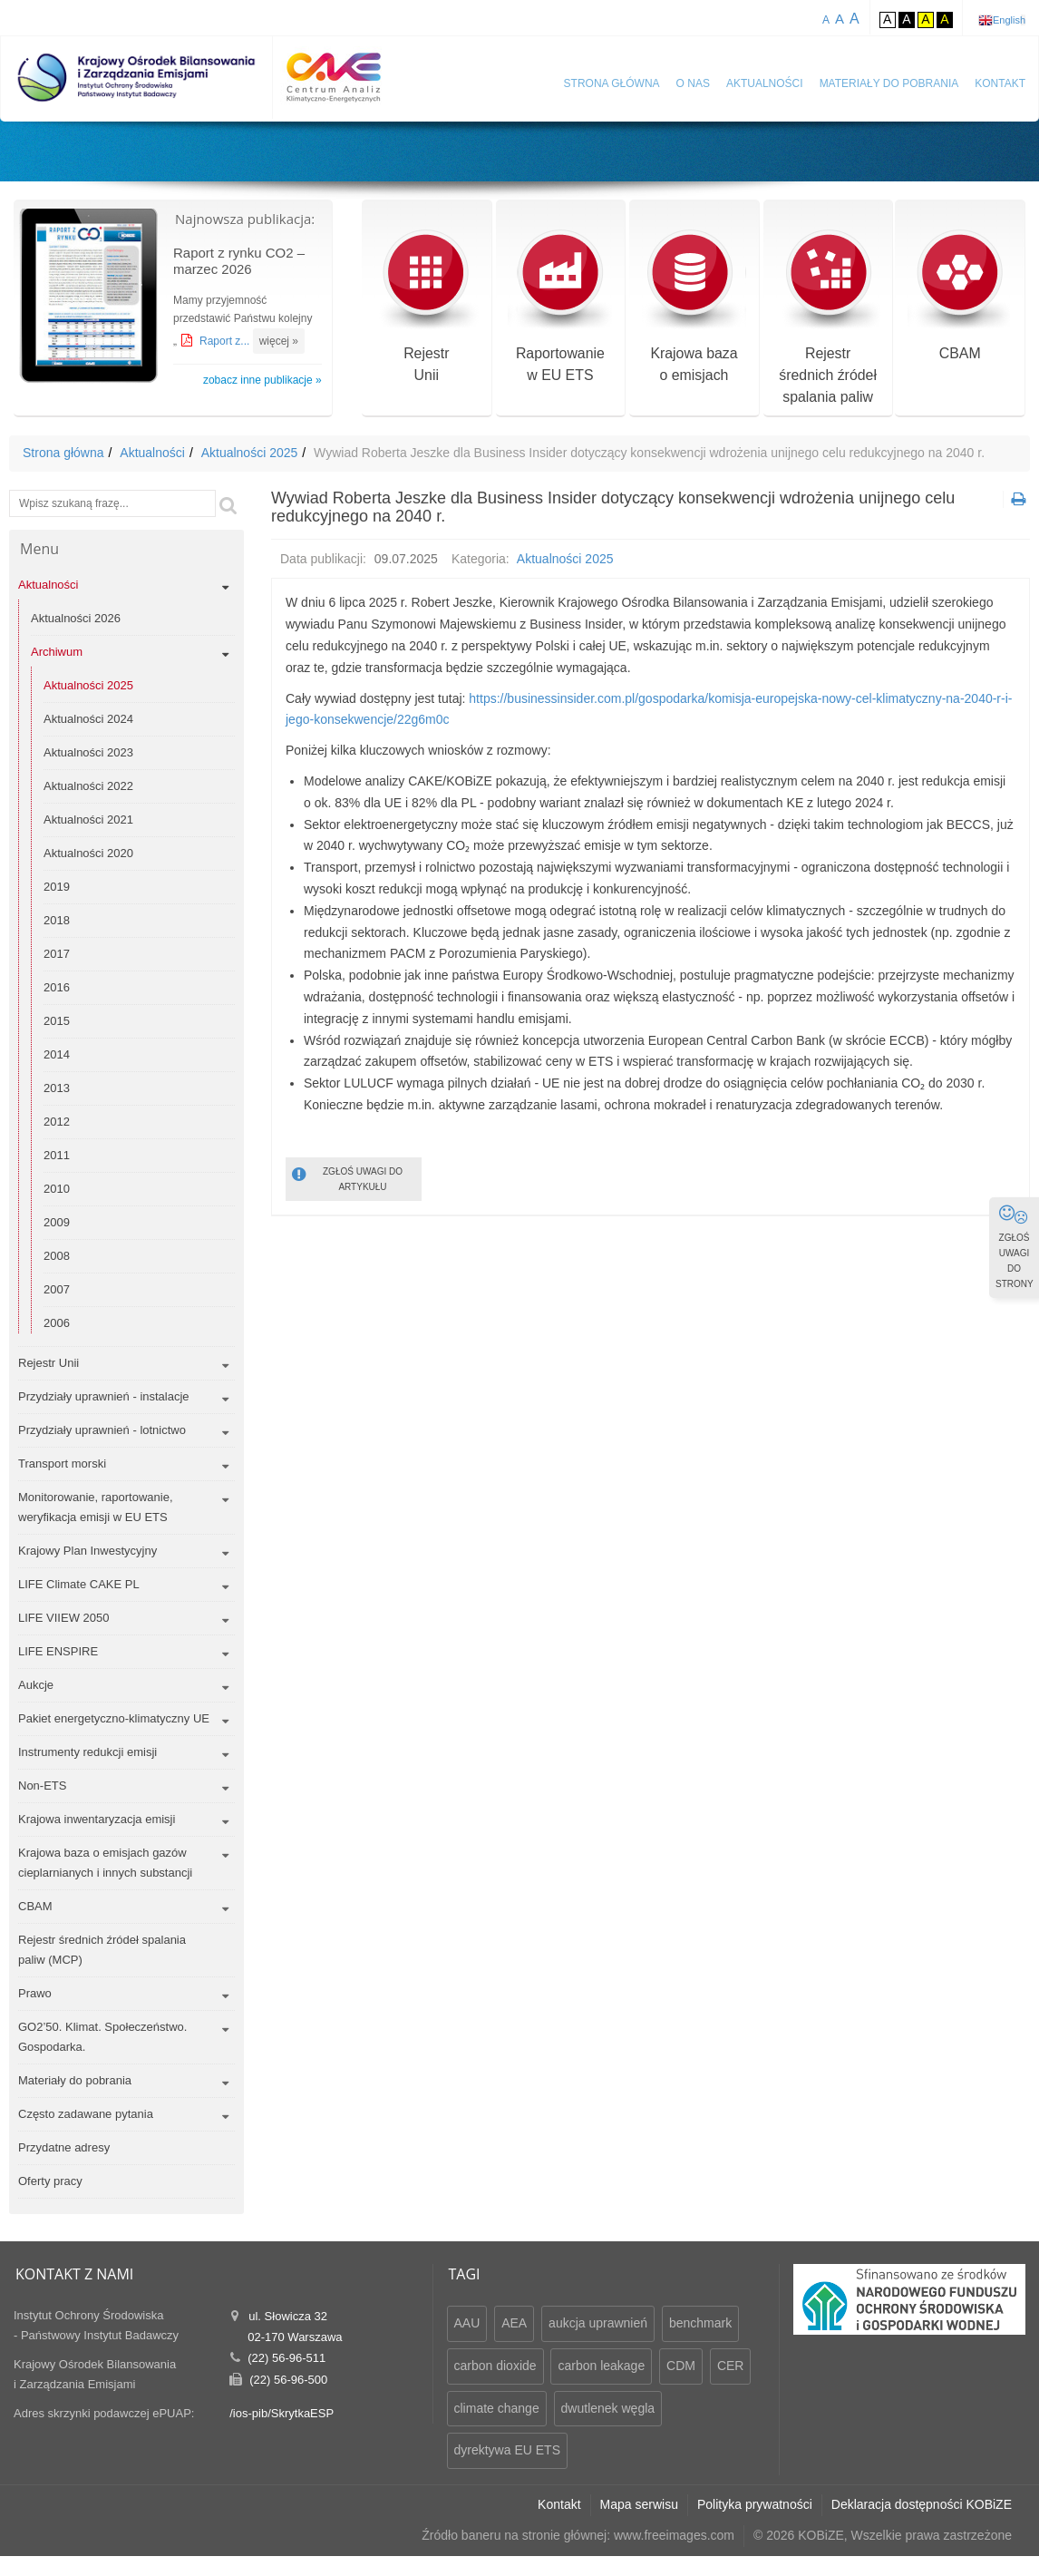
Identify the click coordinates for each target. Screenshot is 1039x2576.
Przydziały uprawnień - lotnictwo (102, 1430)
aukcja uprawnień (598, 2323)
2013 (57, 1088)
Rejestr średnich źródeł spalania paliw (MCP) (102, 1949)
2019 (57, 886)
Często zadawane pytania (85, 2114)
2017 (57, 954)
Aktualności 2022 (88, 786)
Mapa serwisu (639, 2504)
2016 (57, 987)
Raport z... (226, 341)
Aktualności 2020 (88, 853)
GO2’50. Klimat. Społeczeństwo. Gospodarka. (102, 2037)
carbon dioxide (495, 2365)
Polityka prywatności (754, 2504)
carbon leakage (601, 2365)
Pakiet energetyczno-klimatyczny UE (113, 1718)
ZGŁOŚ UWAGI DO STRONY (1014, 1246)
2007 (57, 1289)
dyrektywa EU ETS (507, 2450)
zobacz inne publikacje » (262, 380)
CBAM (960, 296)
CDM (680, 2365)
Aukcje (35, 1685)
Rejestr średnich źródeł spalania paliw (828, 317)
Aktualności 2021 (88, 819)
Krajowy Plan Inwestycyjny (87, 1550)
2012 (57, 1121)
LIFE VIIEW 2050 (63, 1618)
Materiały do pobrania (889, 83)
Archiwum (57, 652)
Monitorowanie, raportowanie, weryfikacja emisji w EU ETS (95, 1507)
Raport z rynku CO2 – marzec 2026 (239, 261)
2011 (57, 1155)
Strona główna (612, 83)
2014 (57, 1054)
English (1009, 20)
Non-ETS (42, 1785)
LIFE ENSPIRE (58, 1651)
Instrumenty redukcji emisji (87, 1752)
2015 (57, 1021)
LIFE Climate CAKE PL (79, 1584)
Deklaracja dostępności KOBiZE (921, 2504)
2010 (57, 1188)
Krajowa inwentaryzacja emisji (96, 1819)
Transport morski (62, 1463)
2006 (57, 1323)
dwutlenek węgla (608, 2408)
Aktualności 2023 (88, 752)
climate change (496, 2408)
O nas (693, 83)
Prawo (35, 1993)
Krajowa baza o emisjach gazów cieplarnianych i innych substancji (105, 1862)
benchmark (700, 2323)
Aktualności (764, 83)
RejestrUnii (426, 307)
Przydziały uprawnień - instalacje (103, 1396)
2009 (57, 1222)
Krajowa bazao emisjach (694, 307)
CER (730, 2365)
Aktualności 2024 (88, 719)
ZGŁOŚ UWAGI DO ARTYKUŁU (347, 1178)
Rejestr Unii (48, 1363)
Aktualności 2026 (76, 618)
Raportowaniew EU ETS (560, 307)
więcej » (278, 341)
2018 (57, 920)
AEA (514, 2323)
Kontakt (1000, 83)
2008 (57, 1256)
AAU (467, 2323)
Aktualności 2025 (249, 452)
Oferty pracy (50, 2181)
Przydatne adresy (64, 2147)
